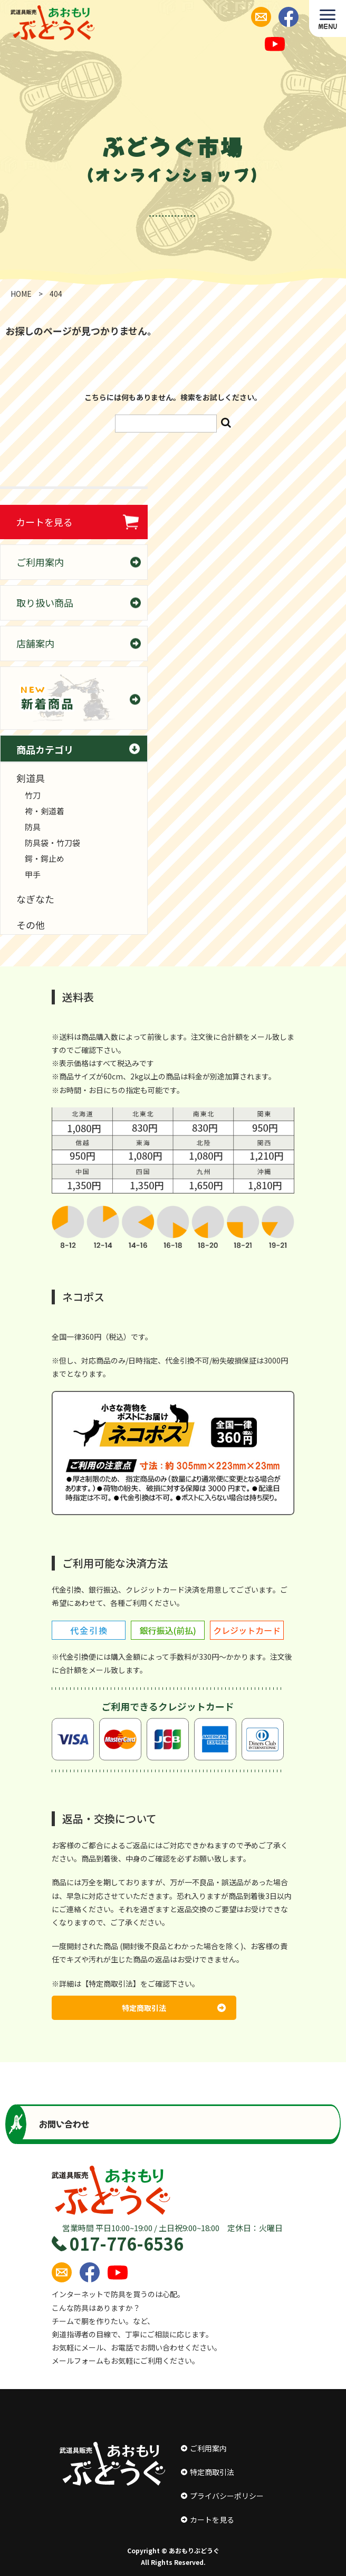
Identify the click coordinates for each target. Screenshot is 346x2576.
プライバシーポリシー (222, 2495)
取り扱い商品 (44, 602)
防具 (33, 826)
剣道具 (30, 778)
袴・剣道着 (44, 810)
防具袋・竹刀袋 (52, 842)
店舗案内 (35, 643)
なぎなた (35, 899)
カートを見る (44, 522)
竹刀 (33, 795)
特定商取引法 (174, 2007)
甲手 (33, 874)
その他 (30, 925)
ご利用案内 (40, 562)
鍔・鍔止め (44, 858)
